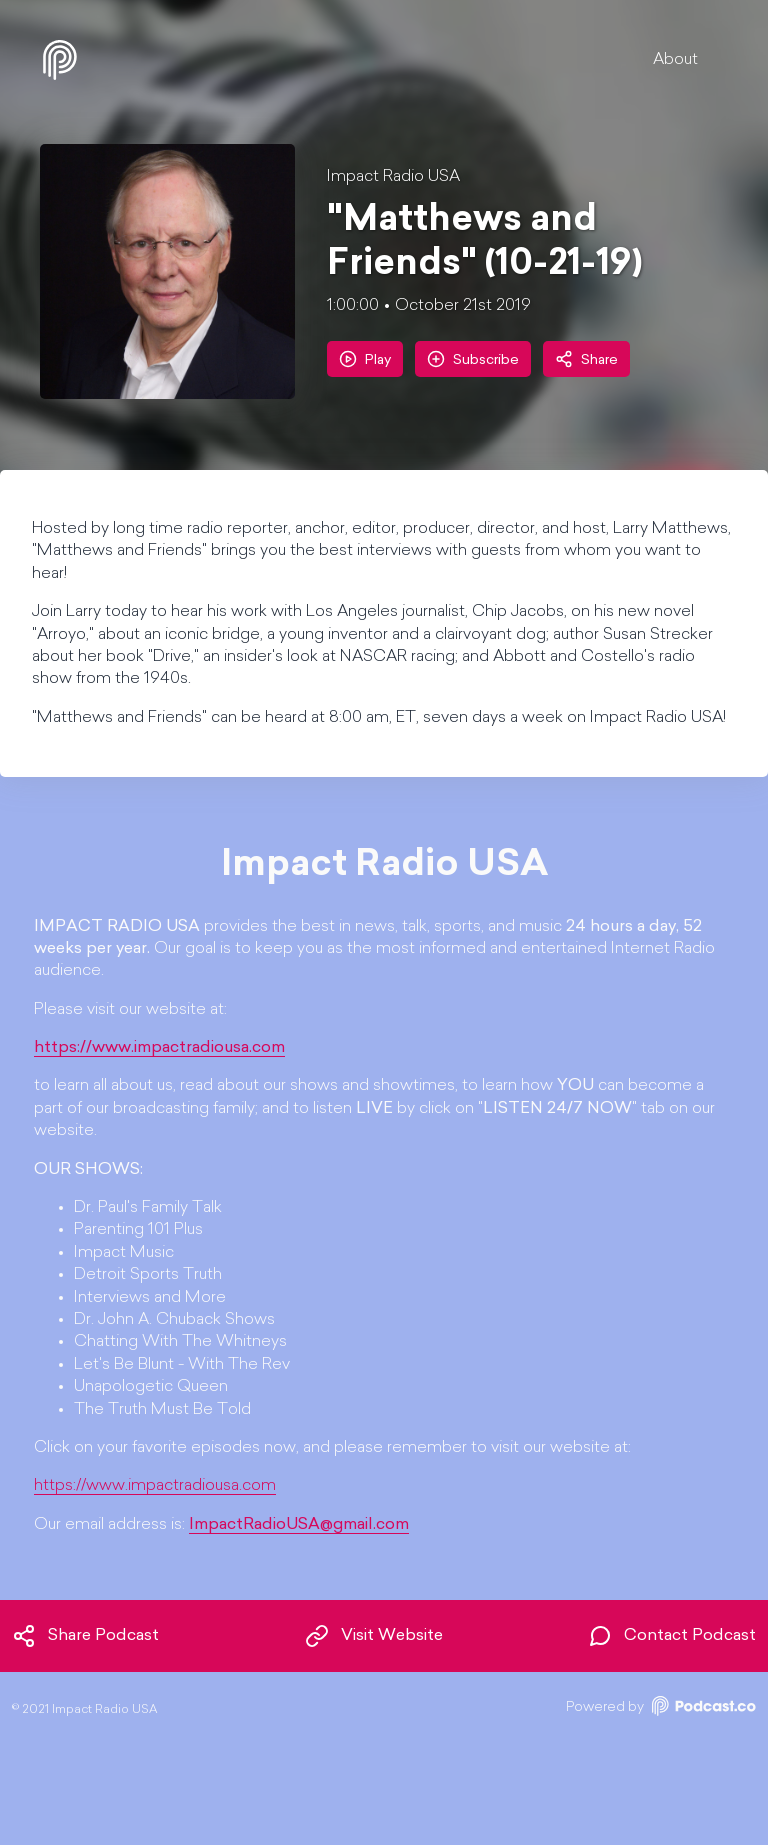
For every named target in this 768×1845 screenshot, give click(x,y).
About (675, 60)
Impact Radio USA (393, 177)
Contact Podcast (672, 1636)
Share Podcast (85, 1636)
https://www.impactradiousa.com (155, 1486)
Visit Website (374, 1636)
